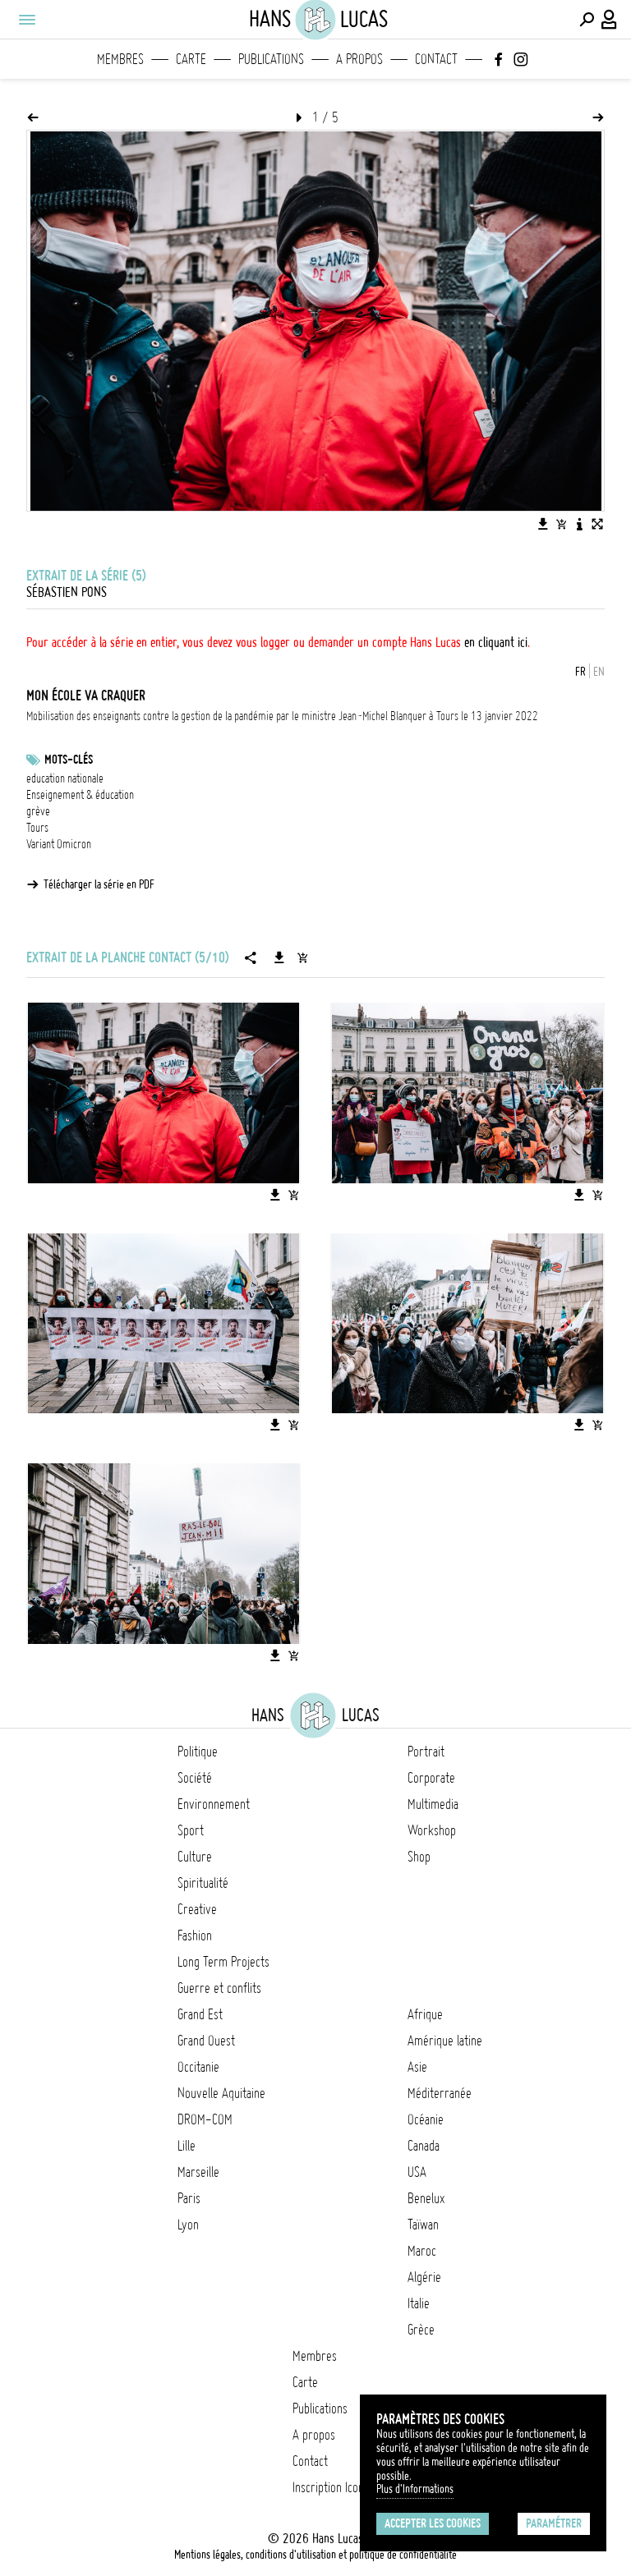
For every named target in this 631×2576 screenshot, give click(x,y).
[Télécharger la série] (279, 957)
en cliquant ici (495, 642)
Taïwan (423, 2224)
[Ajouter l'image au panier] (561, 524)
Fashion (194, 1935)
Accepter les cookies (433, 2523)
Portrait (426, 1751)
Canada (424, 2145)
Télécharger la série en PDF (99, 884)
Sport (190, 1830)
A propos (359, 59)
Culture (194, 1856)
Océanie (426, 2119)
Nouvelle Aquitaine (221, 2093)
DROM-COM (205, 2119)
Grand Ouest (206, 2040)
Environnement (213, 1804)
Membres (120, 59)
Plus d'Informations (415, 2489)
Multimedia (433, 1804)
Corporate (431, 1778)
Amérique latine (445, 2040)
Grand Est (200, 2014)
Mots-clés (68, 759)
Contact (436, 59)
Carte (191, 59)
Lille (186, 2145)
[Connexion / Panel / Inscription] (609, 19)
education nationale (65, 778)
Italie (419, 2303)
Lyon (188, 2224)
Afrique (425, 2014)
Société (194, 1778)
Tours (37, 827)
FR (580, 671)
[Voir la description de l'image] (579, 524)
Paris (188, 2198)
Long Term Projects (223, 1962)
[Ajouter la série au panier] (302, 957)
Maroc (422, 2251)
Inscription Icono (331, 2487)
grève (38, 811)
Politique (197, 1751)
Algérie (424, 2277)
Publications (271, 59)
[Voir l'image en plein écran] (597, 524)
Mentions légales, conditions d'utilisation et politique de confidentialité (315, 2554)
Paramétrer (554, 2523)
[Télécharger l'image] (543, 524)
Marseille (198, 2172)
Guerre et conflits (219, 1988)
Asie (417, 2067)
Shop (419, 1856)
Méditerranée (440, 2093)
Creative (197, 1909)
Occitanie (198, 2067)
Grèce (421, 2329)
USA (417, 2172)
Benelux (426, 2198)
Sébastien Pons (66, 592)
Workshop (432, 1830)
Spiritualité (202, 1883)
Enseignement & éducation (80, 794)
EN (599, 671)
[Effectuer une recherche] (586, 19)
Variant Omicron (58, 844)
